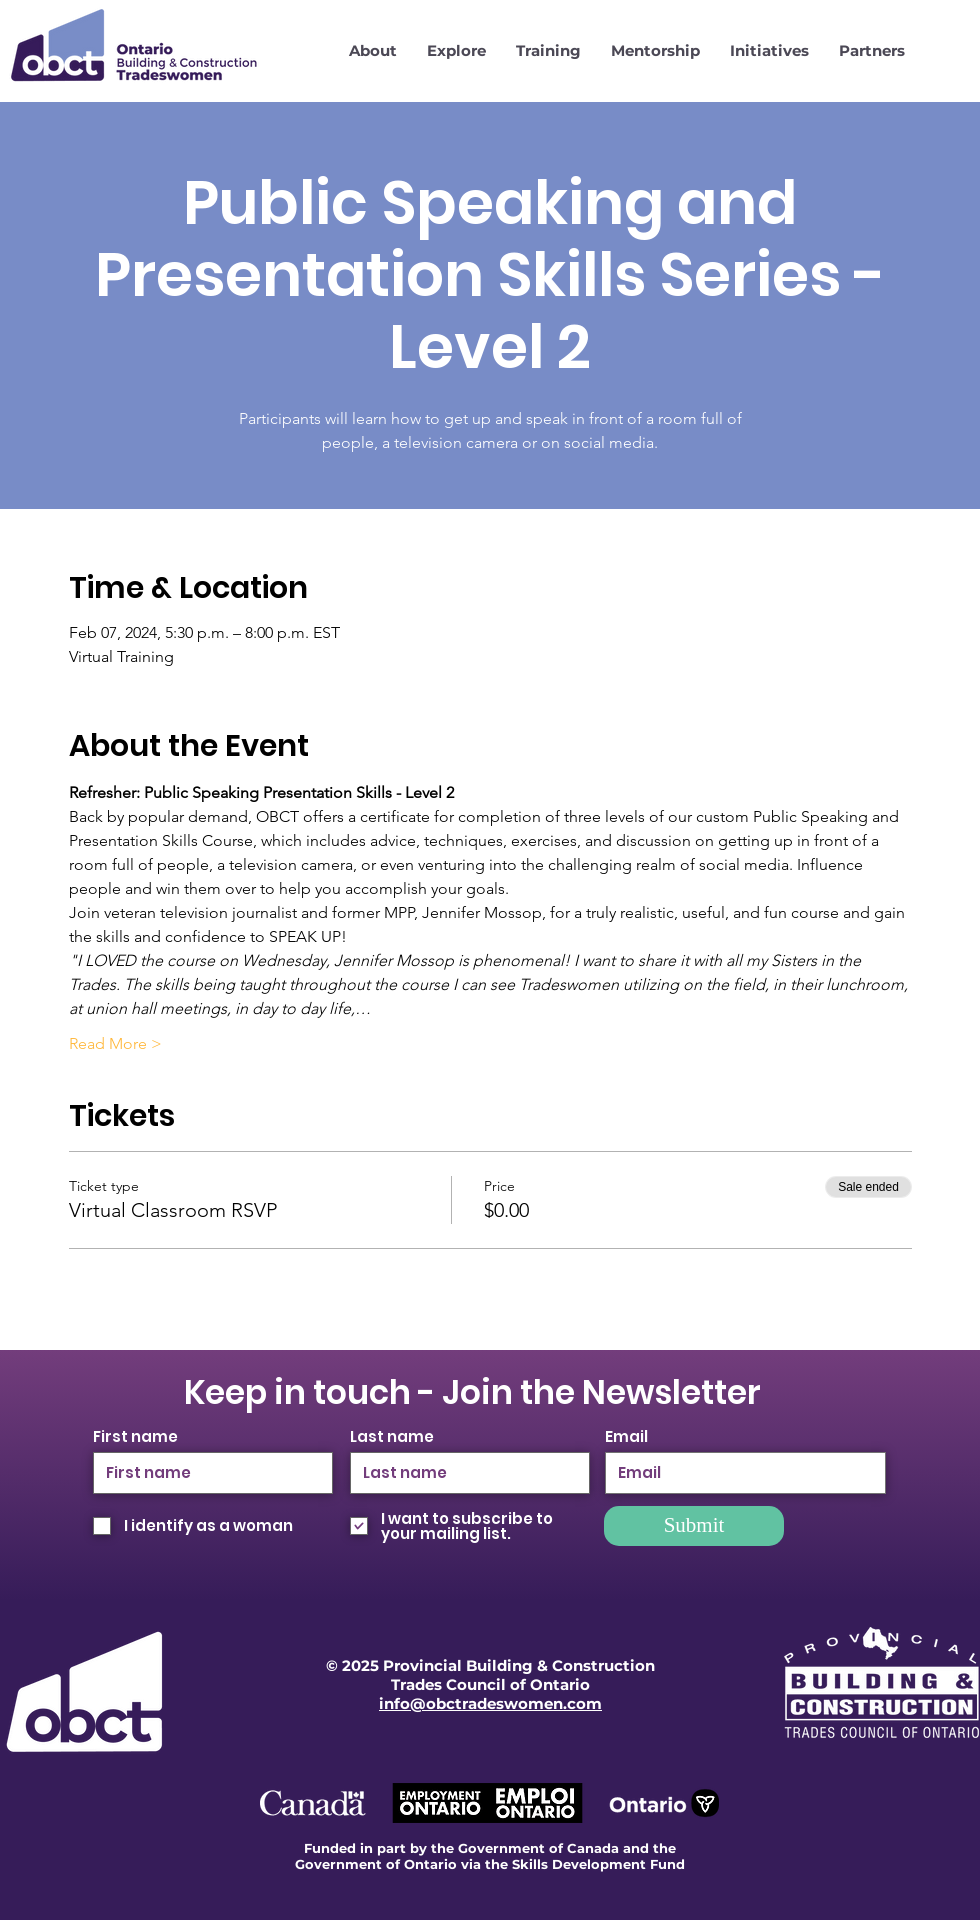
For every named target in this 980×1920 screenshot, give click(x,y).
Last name (392, 1436)
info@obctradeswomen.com (490, 1703)
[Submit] (694, 1526)
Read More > (115, 1043)
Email (626, 1436)
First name (135, 1436)
